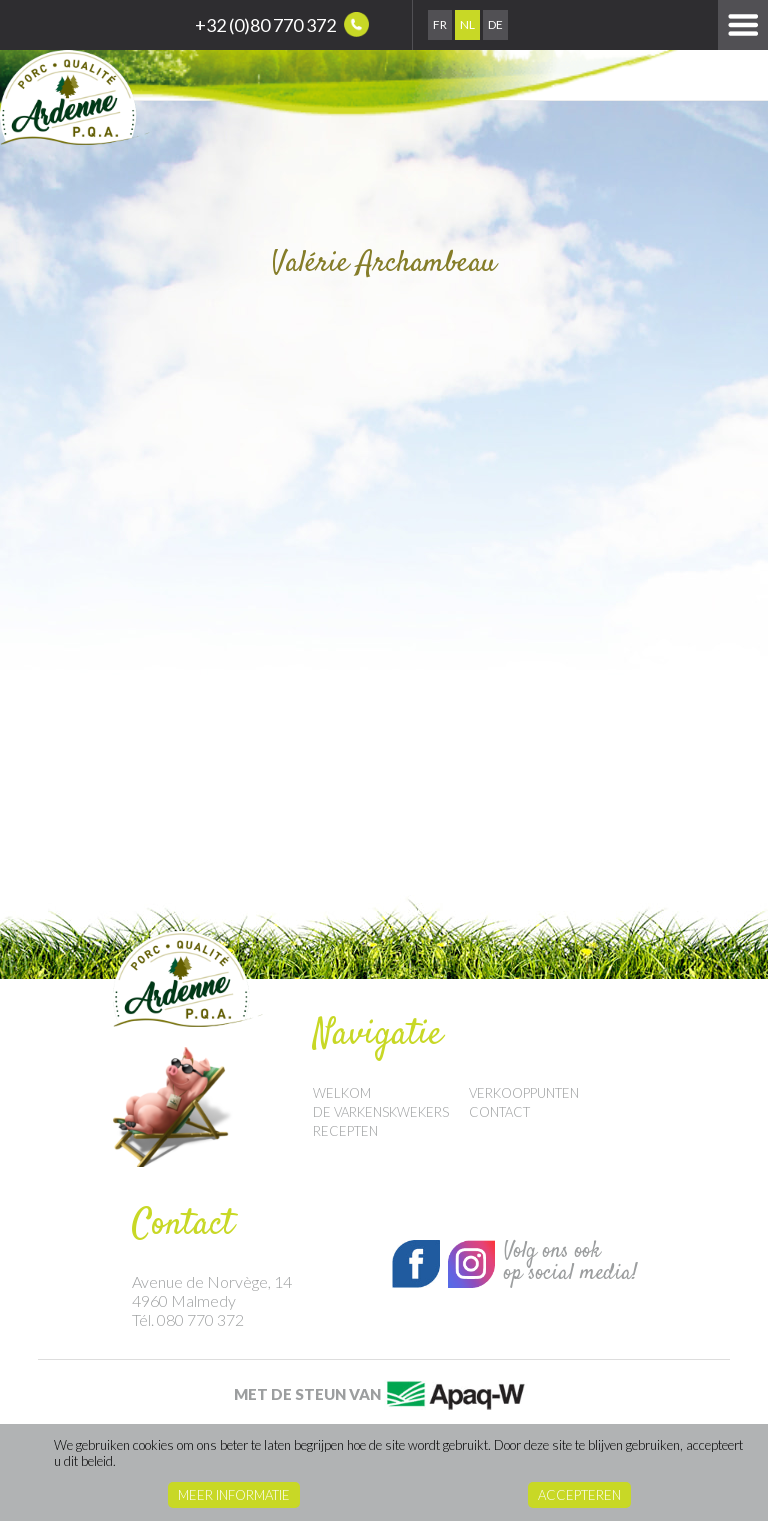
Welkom (342, 1093)
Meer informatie (234, 1495)
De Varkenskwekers (381, 1112)
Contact (499, 1112)
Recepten (345, 1131)
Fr (440, 24)
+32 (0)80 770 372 (282, 24)
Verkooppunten (524, 1093)
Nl (467, 24)
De (495, 24)
